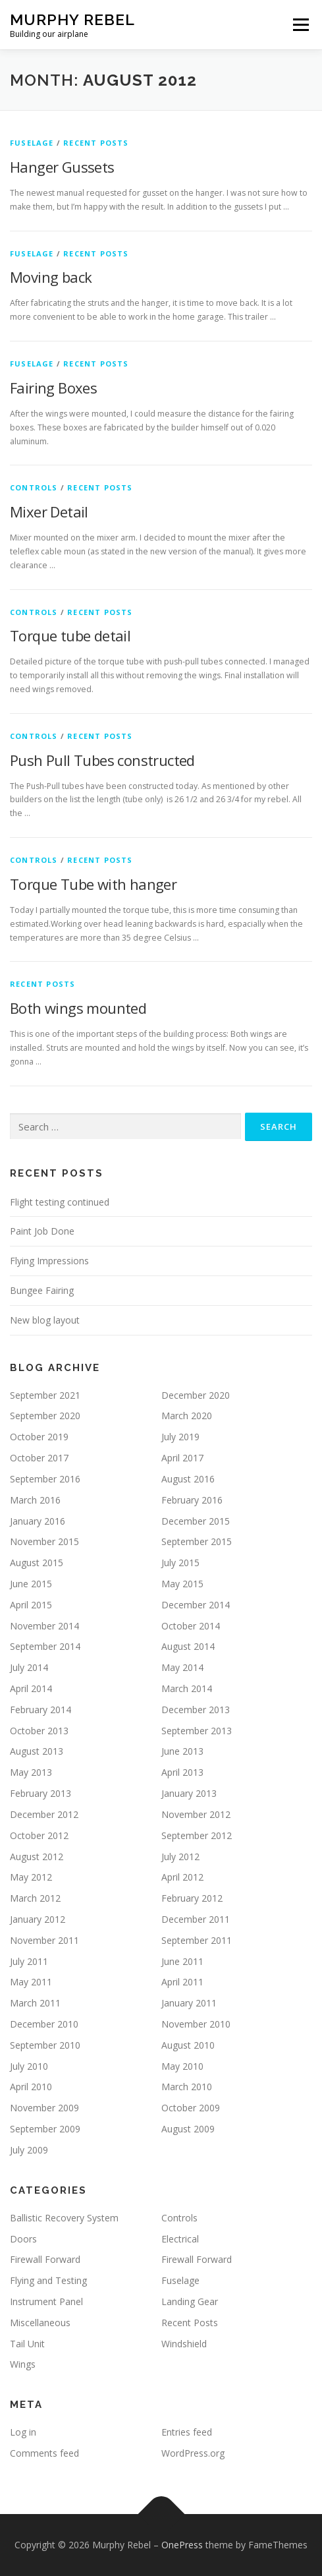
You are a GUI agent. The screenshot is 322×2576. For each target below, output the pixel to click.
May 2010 (182, 2066)
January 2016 (37, 1521)
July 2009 (29, 2150)
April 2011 (182, 1982)
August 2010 (188, 2045)
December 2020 (195, 1395)
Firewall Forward (45, 2259)
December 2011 (195, 1919)
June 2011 (182, 1961)
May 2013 (31, 1772)
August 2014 (188, 1646)
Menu (300, 24)
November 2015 (44, 1541)
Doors (23, 2239)
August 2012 (36, 1856)
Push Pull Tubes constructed (102, 760)
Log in (23, 2432)
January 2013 (189, 1793)
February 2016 (192, 1500)
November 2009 (44, 2107)
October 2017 (39, 1457)
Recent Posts (95, 143)
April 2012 (182, 1877)
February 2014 (40, 1709)
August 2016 (188, 1479)
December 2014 (195, 1604)
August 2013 (36, 1751)
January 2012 (37, 1919)
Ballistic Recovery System (64, 2217)
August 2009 (188, 2128)
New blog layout (45, 1320)
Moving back (51, 277)
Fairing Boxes (53, 387)
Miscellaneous (40, 2322)
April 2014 (31, 1688)
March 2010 (186, 2086)
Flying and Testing (48, 2280)
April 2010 (31, 2086)
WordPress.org (193, 2453)
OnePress (182, 2544)
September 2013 (196, 1730)
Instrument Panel (46, 2301)
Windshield (184, 2343)
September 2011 (196, 1940)
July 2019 (180, 1436)
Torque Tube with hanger (93, 884)
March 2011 (35, 2003)
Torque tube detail (70, 635)
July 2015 (180, 1562)
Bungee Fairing (42, 1290)
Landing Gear (189, 2301)
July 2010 (29, 2066)
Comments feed (44, 2453)
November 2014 (44, 1626)
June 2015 (31, 1583)
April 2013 (182, 1772)
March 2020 (186, 1415)
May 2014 (182, 1667)
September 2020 (45, 1415)
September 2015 (196, 1541)
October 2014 (190, 1626)
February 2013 (40, 1793)
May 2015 (182, 1583)
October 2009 (190, 2107)
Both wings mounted (78, 1008)
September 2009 (45, 2128)
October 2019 (39, 1436)
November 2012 (195, 1814)
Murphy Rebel (72, 19)
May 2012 (31, 1877)
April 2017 (182, 1457)
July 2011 (29, 1961)
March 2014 (186, 1688)
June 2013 (182, 1751)
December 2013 (195, 1709)
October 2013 (39, 1730)
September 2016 (45, 1479)
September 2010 (45, 2045)
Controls (34, 487)
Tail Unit (27, 2343)
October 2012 (39, 1835)
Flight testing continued (59, 1202)
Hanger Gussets (62, 167)
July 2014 (29, 1667)
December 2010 (44, 2024)
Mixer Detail (49, 511)
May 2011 (31, 1982)
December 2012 (44, 1814)
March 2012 (35, 1898)
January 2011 (189, 2003)
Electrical (180, 2239)
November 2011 (44, 1940)
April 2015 (31, 1604)
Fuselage (32, 143)
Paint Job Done (42, 1231)
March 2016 (35, 1500)
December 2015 (195, 1521)
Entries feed (186, 2432)
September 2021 (45, 1395)
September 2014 (45, 1646)
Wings (23, 2364)
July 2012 (180, 1856)
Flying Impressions (49, 1260)
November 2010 (195, 2024)
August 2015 (36, 1562)
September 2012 (196, 1835)
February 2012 (192, 1898)
